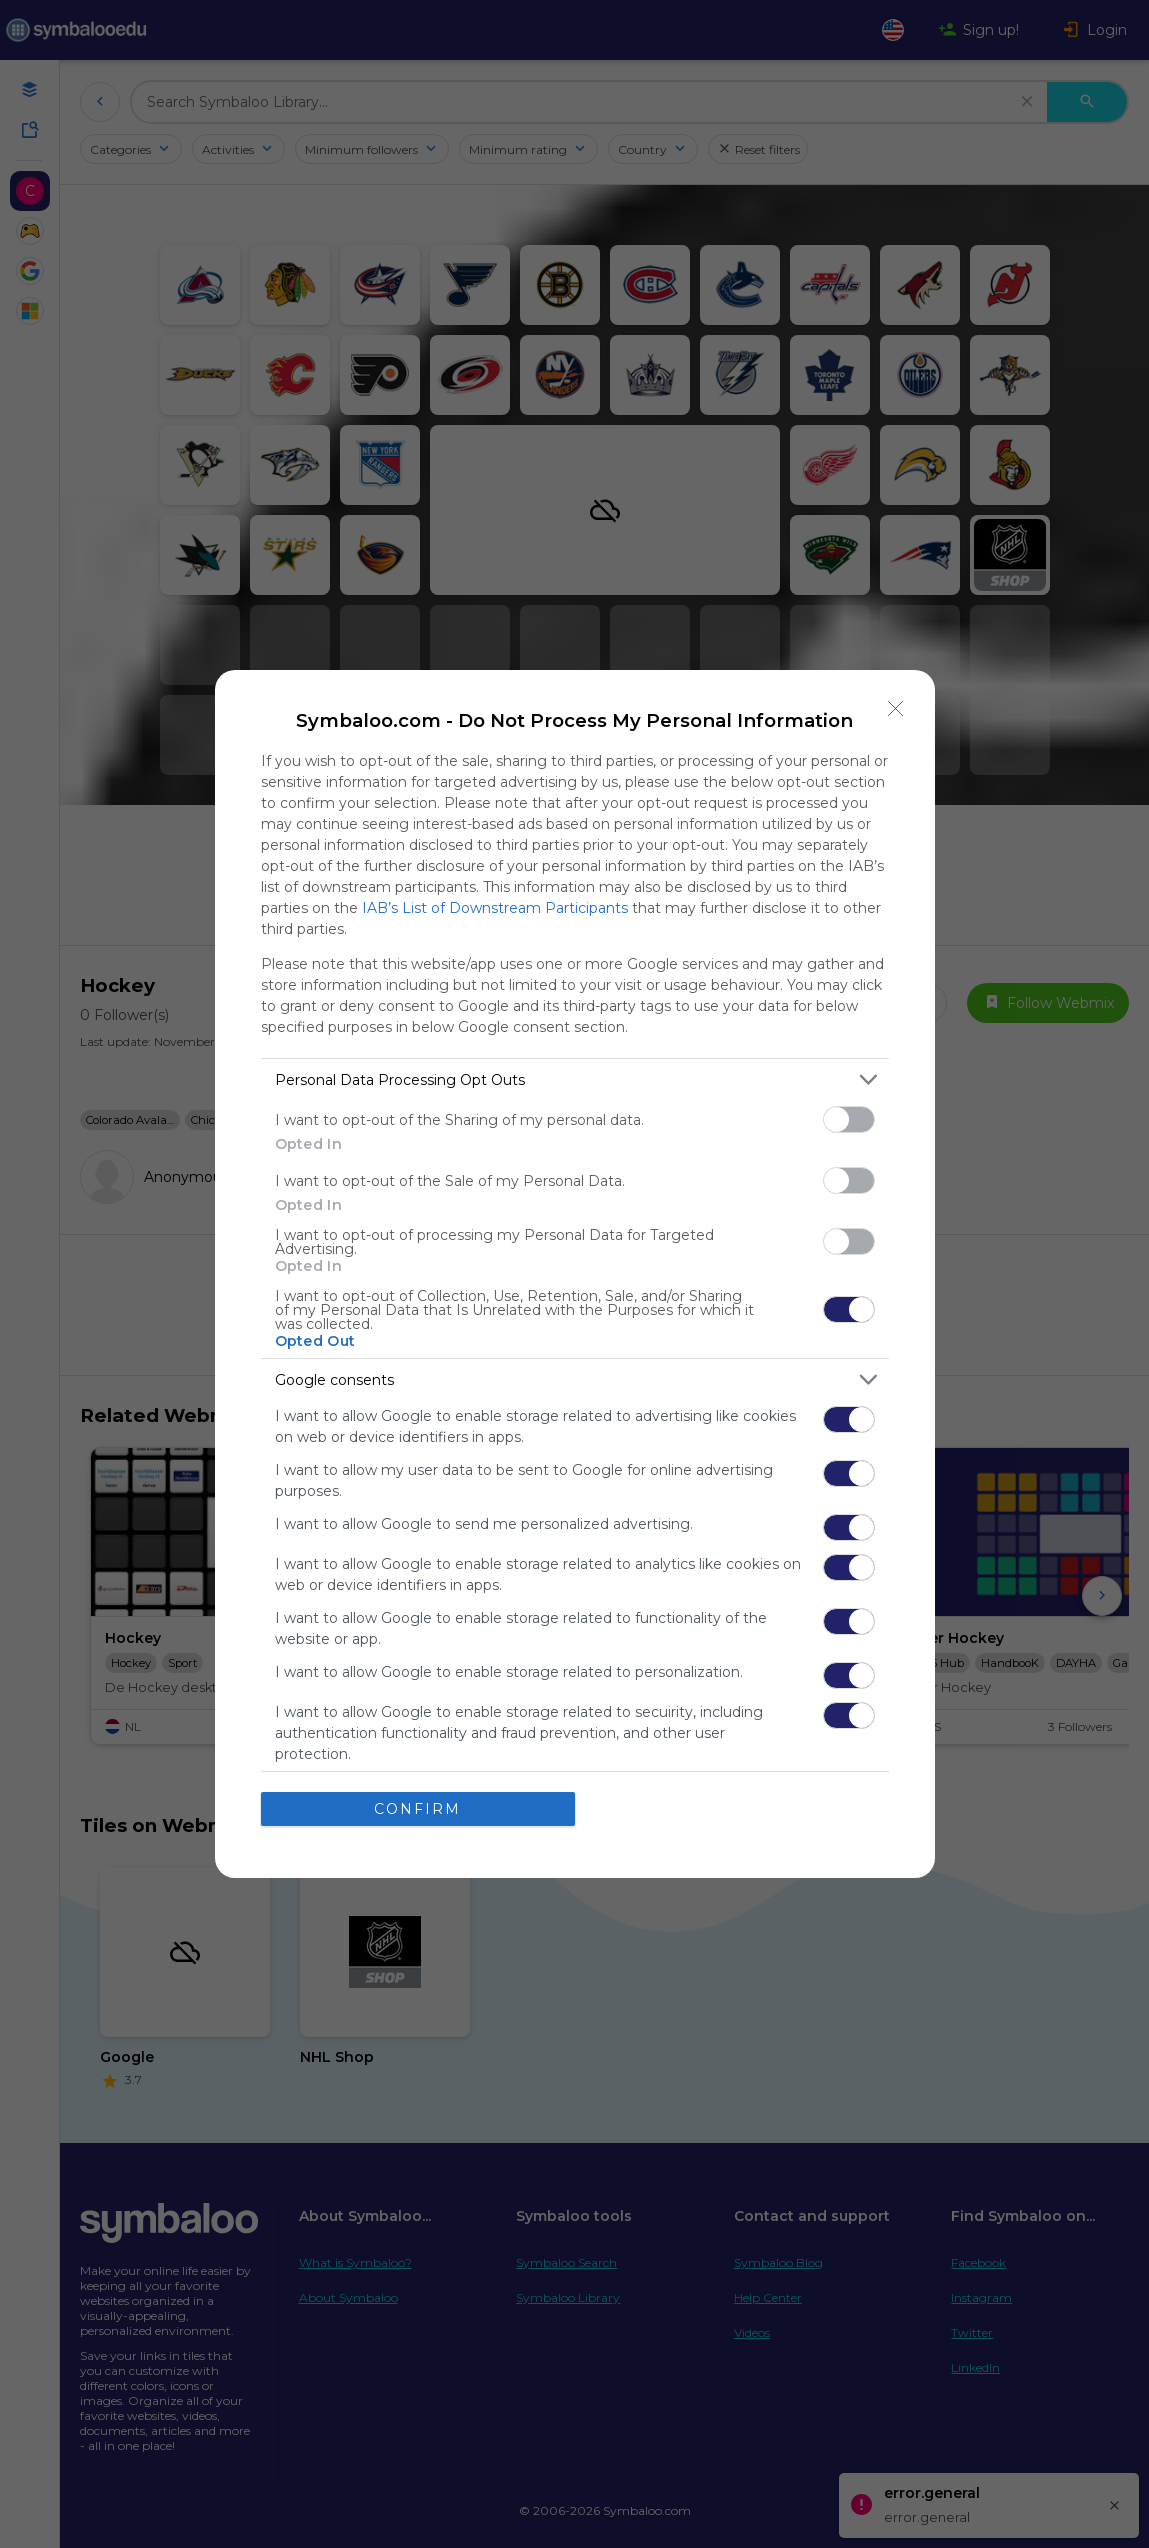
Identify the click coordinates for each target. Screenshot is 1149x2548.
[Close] (896, 709)
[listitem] (575, 1079)
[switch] (849, 1119)
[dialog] (575, 1274)
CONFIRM (417, 1809)
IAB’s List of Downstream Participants (495, 908)
